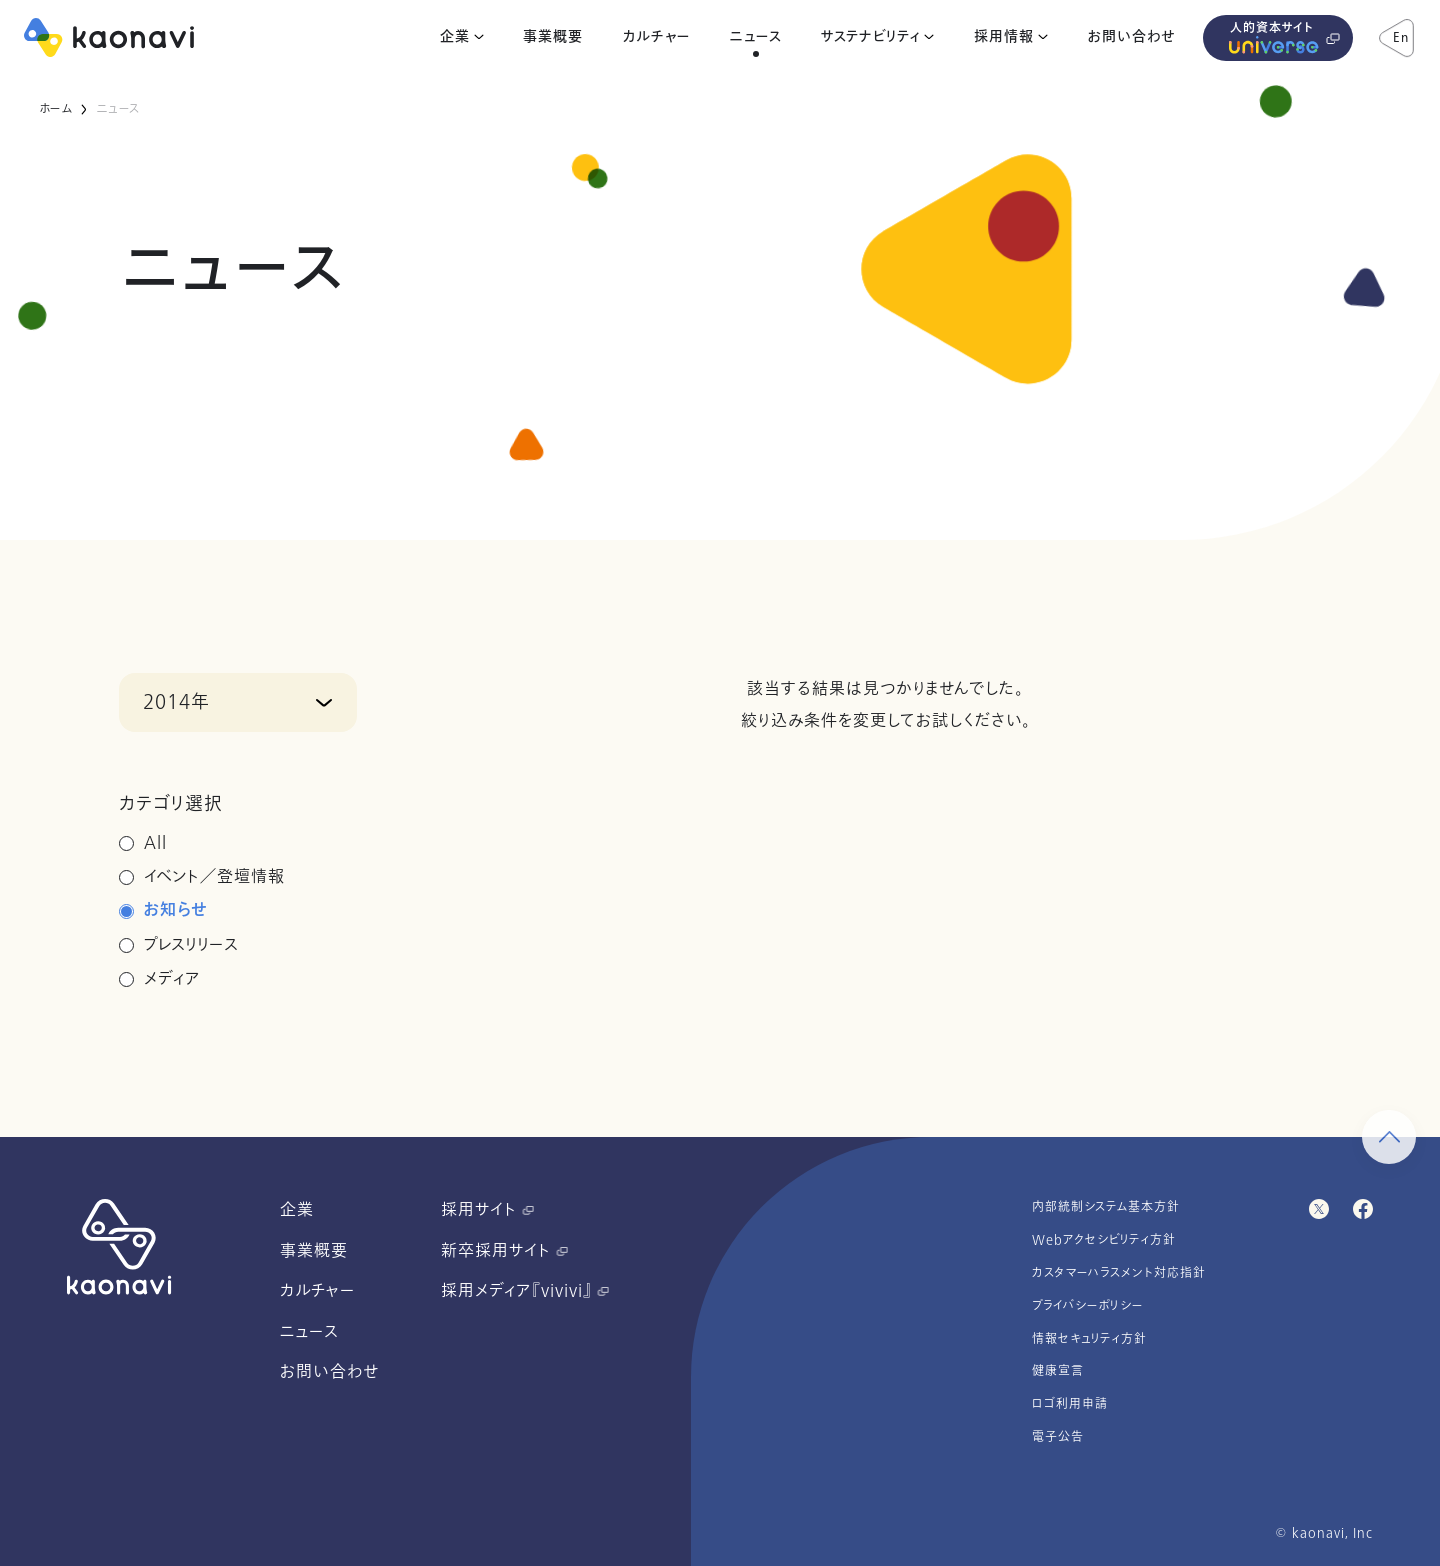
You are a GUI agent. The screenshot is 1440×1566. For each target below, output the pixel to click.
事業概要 (553, 37)
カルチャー (656, 37)
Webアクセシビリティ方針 (1104, 1240)
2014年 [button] (176, 702)
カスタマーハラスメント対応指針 (1119, 1273)
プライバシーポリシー (1088, 1306)
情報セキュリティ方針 (1089, 1339)
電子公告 (1058, 1437)
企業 (455, 37)
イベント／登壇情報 (214, 877)
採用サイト (487, 1210)
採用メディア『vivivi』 (525, 1291)
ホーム (55, 109)
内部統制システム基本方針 (1106, 1207)
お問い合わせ (1131, 37)
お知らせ (175, 911)
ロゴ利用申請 (1070, 1404)
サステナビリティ (870, 37)
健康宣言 (1058, 1371)
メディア (172, 979)
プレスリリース (191, 945)
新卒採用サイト (504, 1251)
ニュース (756, 37)
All (155, 843)
